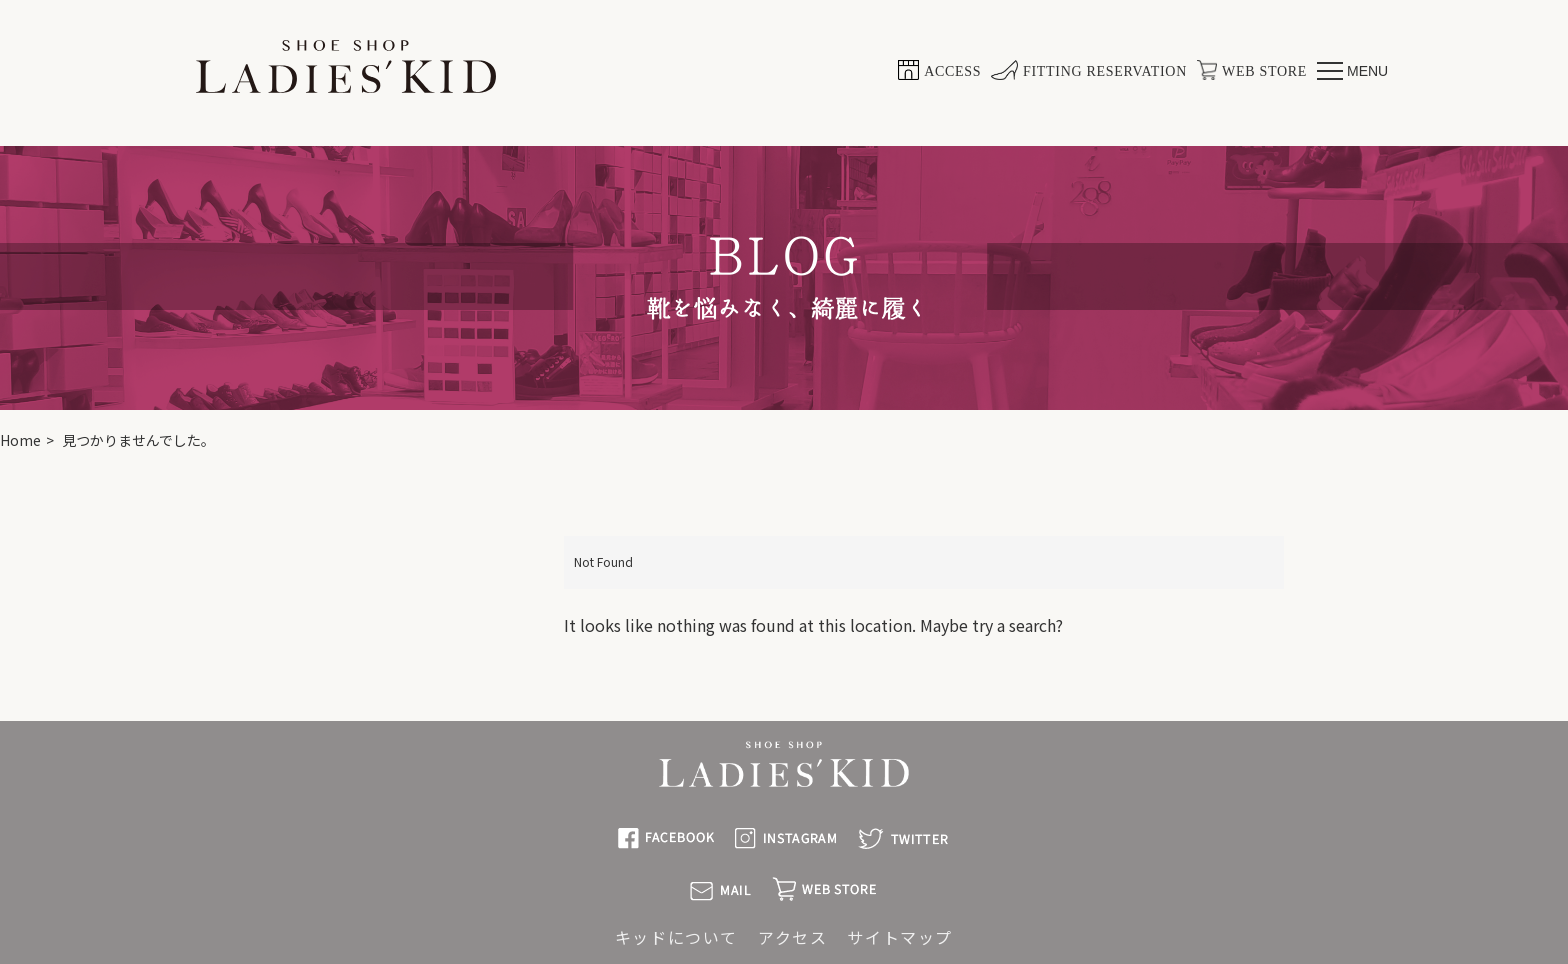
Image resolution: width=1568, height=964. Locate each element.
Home (20, 440)
